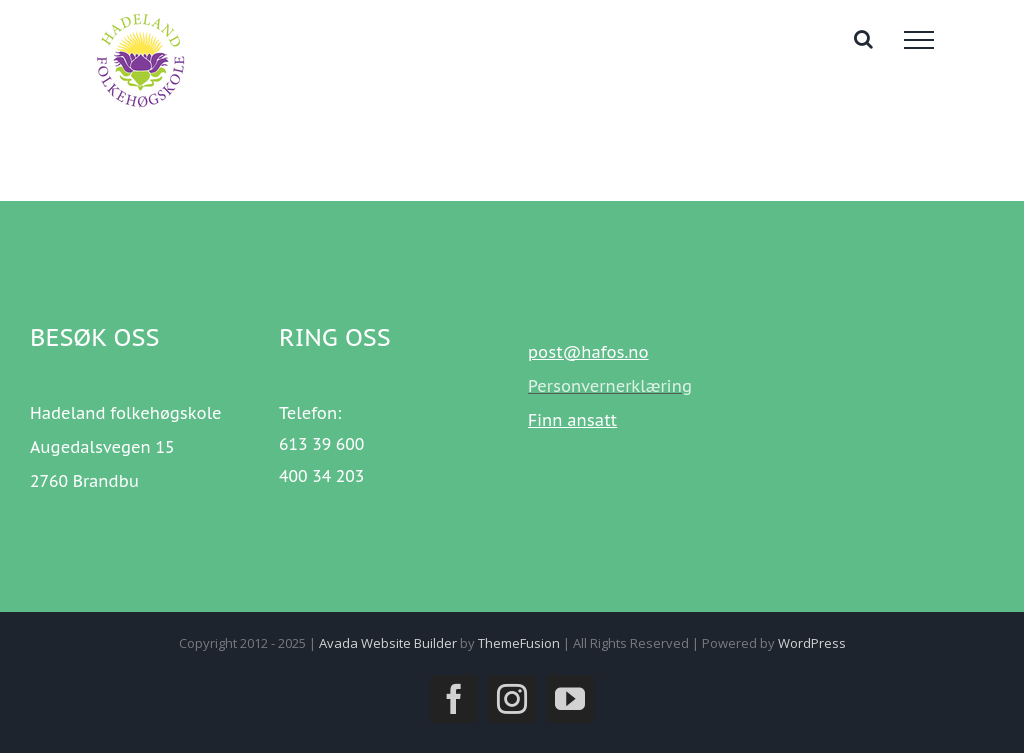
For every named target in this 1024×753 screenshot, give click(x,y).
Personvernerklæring (610, 386)
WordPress (812, 643)
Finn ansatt (572, 420)
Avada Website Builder (388, 643)
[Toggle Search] (863, 39)
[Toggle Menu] (919, 40)
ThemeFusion (519, 643)
